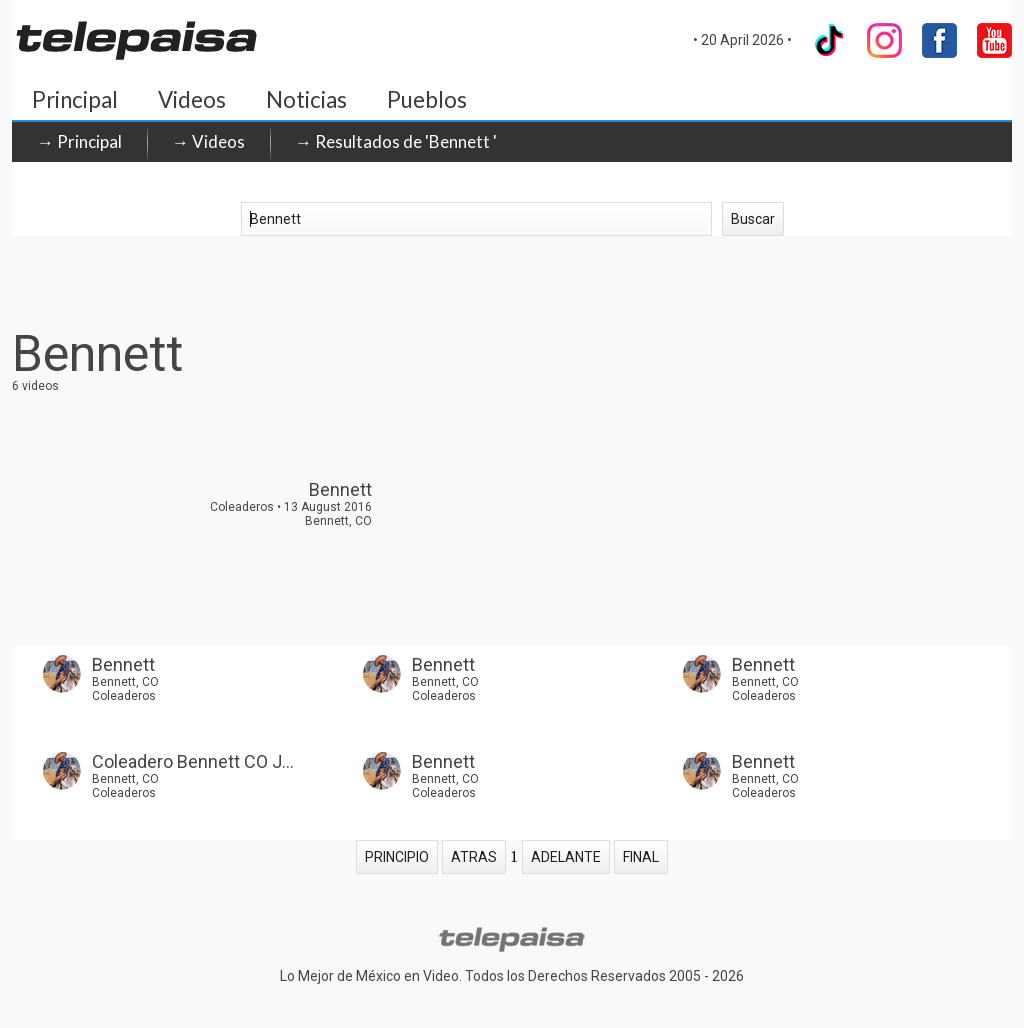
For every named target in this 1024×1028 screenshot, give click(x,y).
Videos (192, 99)
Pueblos (427, 99)
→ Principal (79, 141)
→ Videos (208, 141)
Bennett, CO (125, 682)
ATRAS (474, 857)
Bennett (123, 664)
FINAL (641, 857)
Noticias (306, 99)
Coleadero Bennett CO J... (193, 761)
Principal (75, 99)
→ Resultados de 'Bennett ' (396, 141)
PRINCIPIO (397, 857)
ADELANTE (566, 857)
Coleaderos (124, 696)
